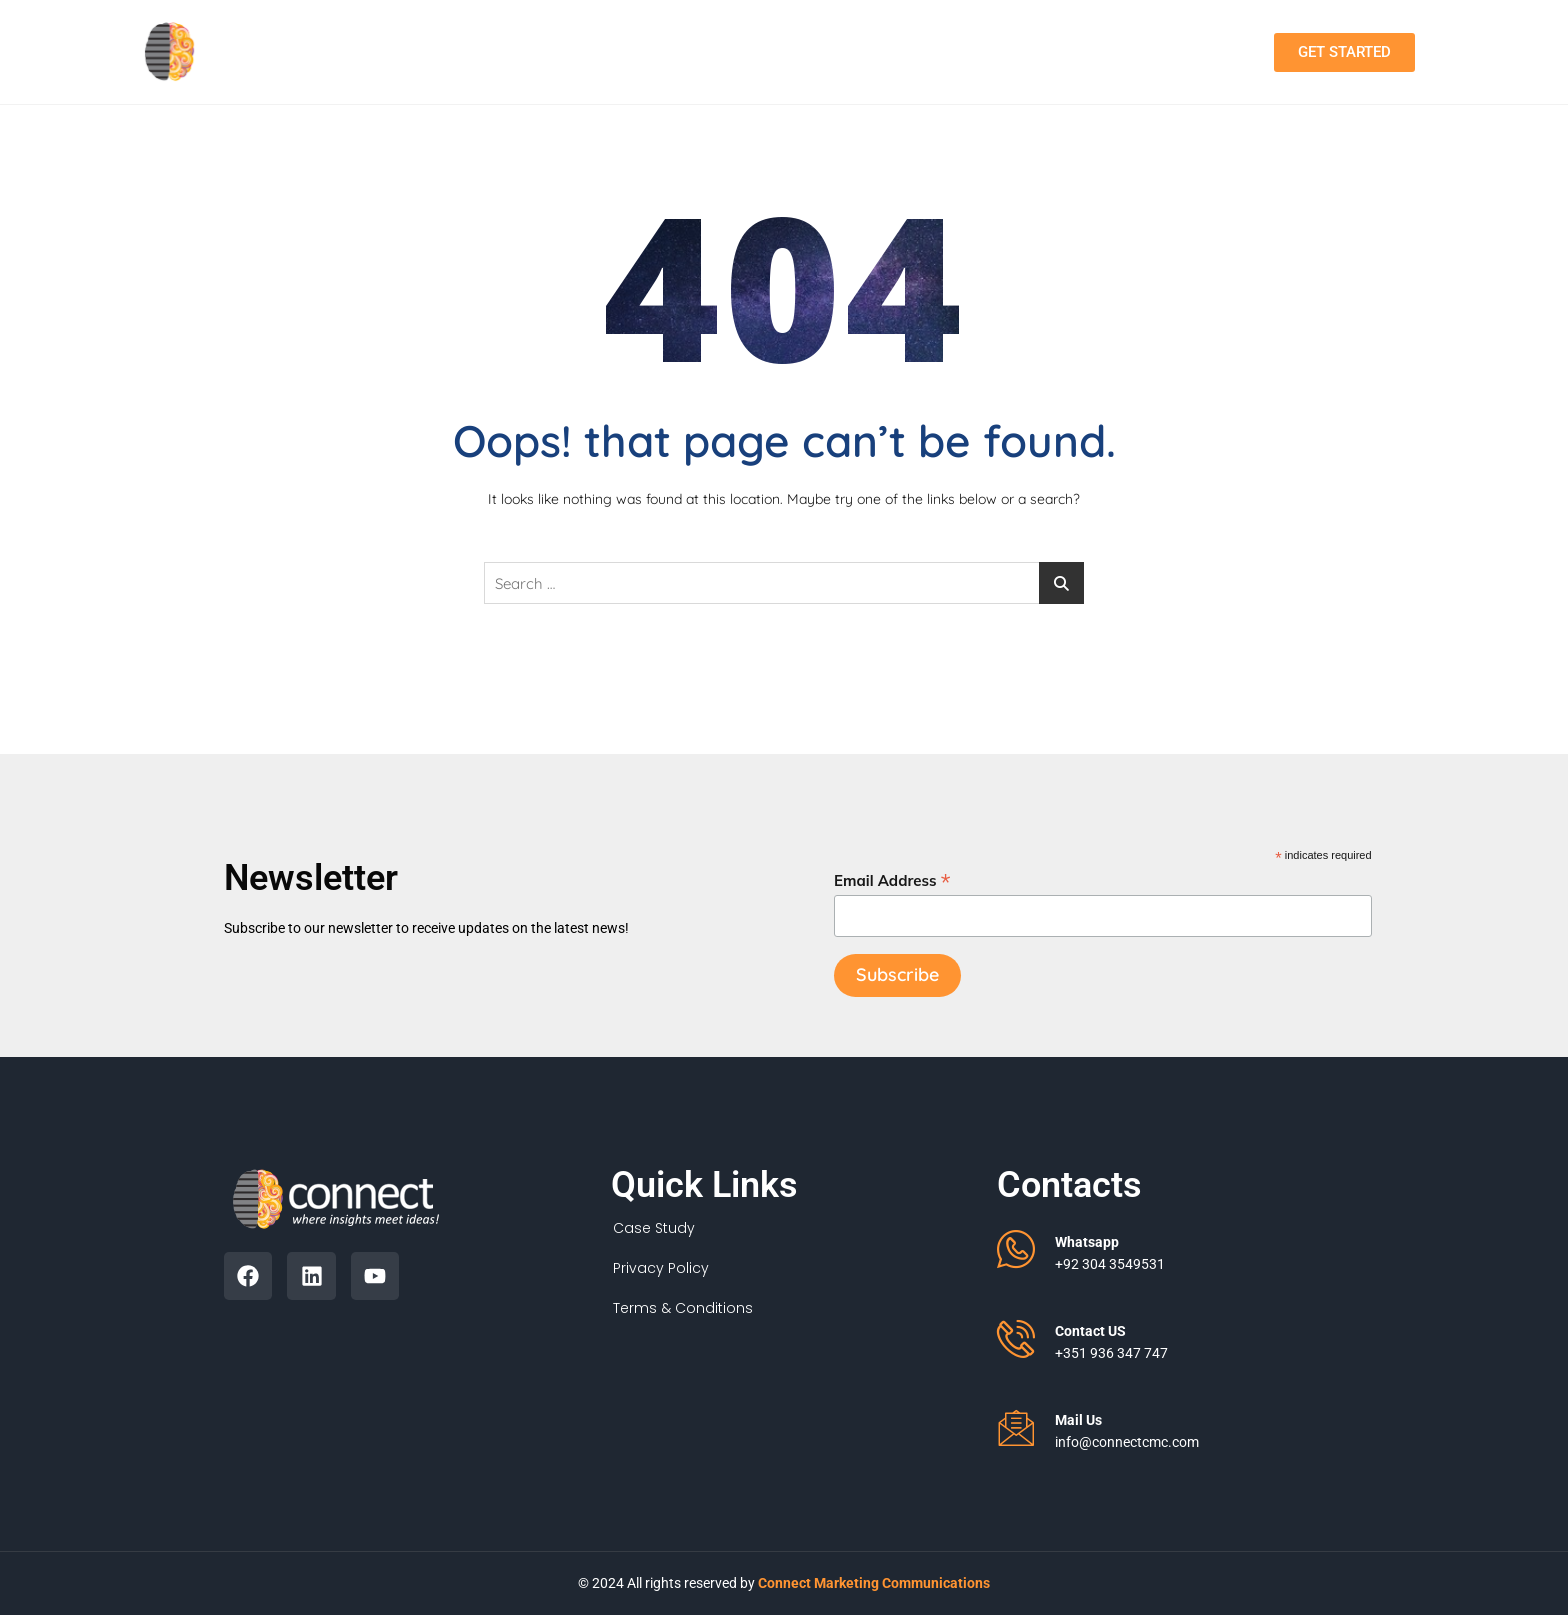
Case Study (654, 1228)
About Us (646, 51)
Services (784, 52)
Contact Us (1054, 51)
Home (531, 51)
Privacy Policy (661, 1268)
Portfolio (919, 51)
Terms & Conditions (683, 1308)
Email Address (892, 880)
